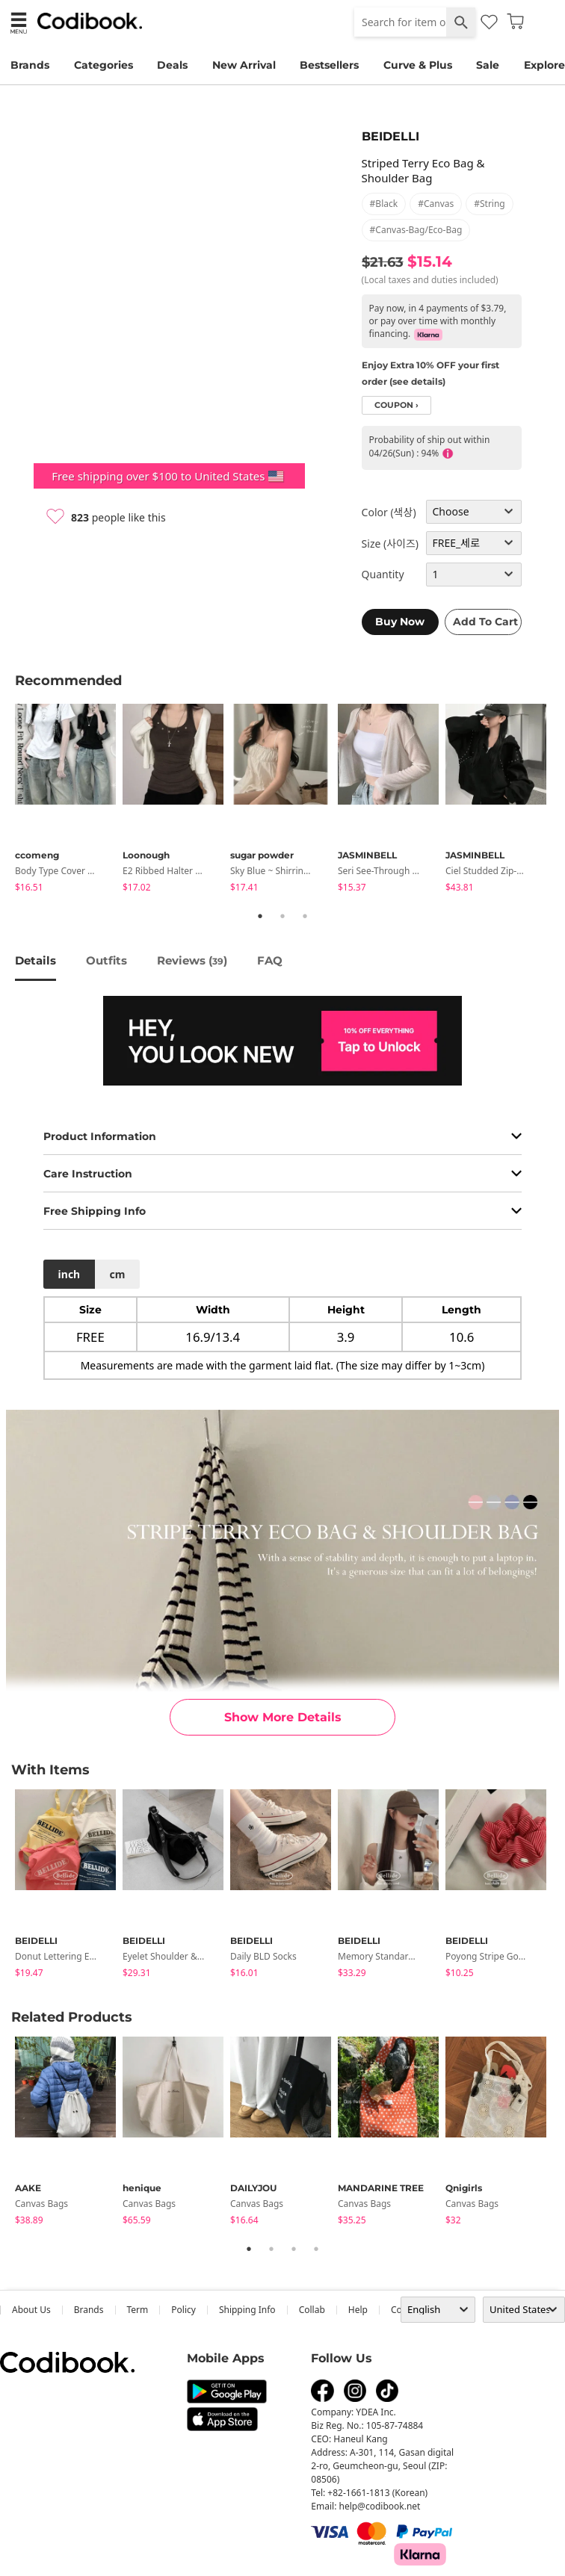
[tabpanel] (69, 800)
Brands (29, 65)
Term (138, 2309)
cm (117, 1274)
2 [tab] (282, 915)
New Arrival (244, 65)
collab (312, 2309)
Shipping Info (247, 2309)
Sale (487, 65)
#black (384, 203)
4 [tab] (316, 2248)
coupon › (396, 405)
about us (31, 2309)
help (358, 2309)
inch (69, 1274)
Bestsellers (329, 65)
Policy (183, 2309)
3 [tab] (304, 915)
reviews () (192, 960)
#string (489, 203)
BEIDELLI (390, 136)
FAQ (269, 960)
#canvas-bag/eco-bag (416, 229)
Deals (172, 65)
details (35, 960)
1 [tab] (260, 915)
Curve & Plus (417, 65)
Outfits (106, 960)
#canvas (436, 203)
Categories (103, 65)
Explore (544, 65)
